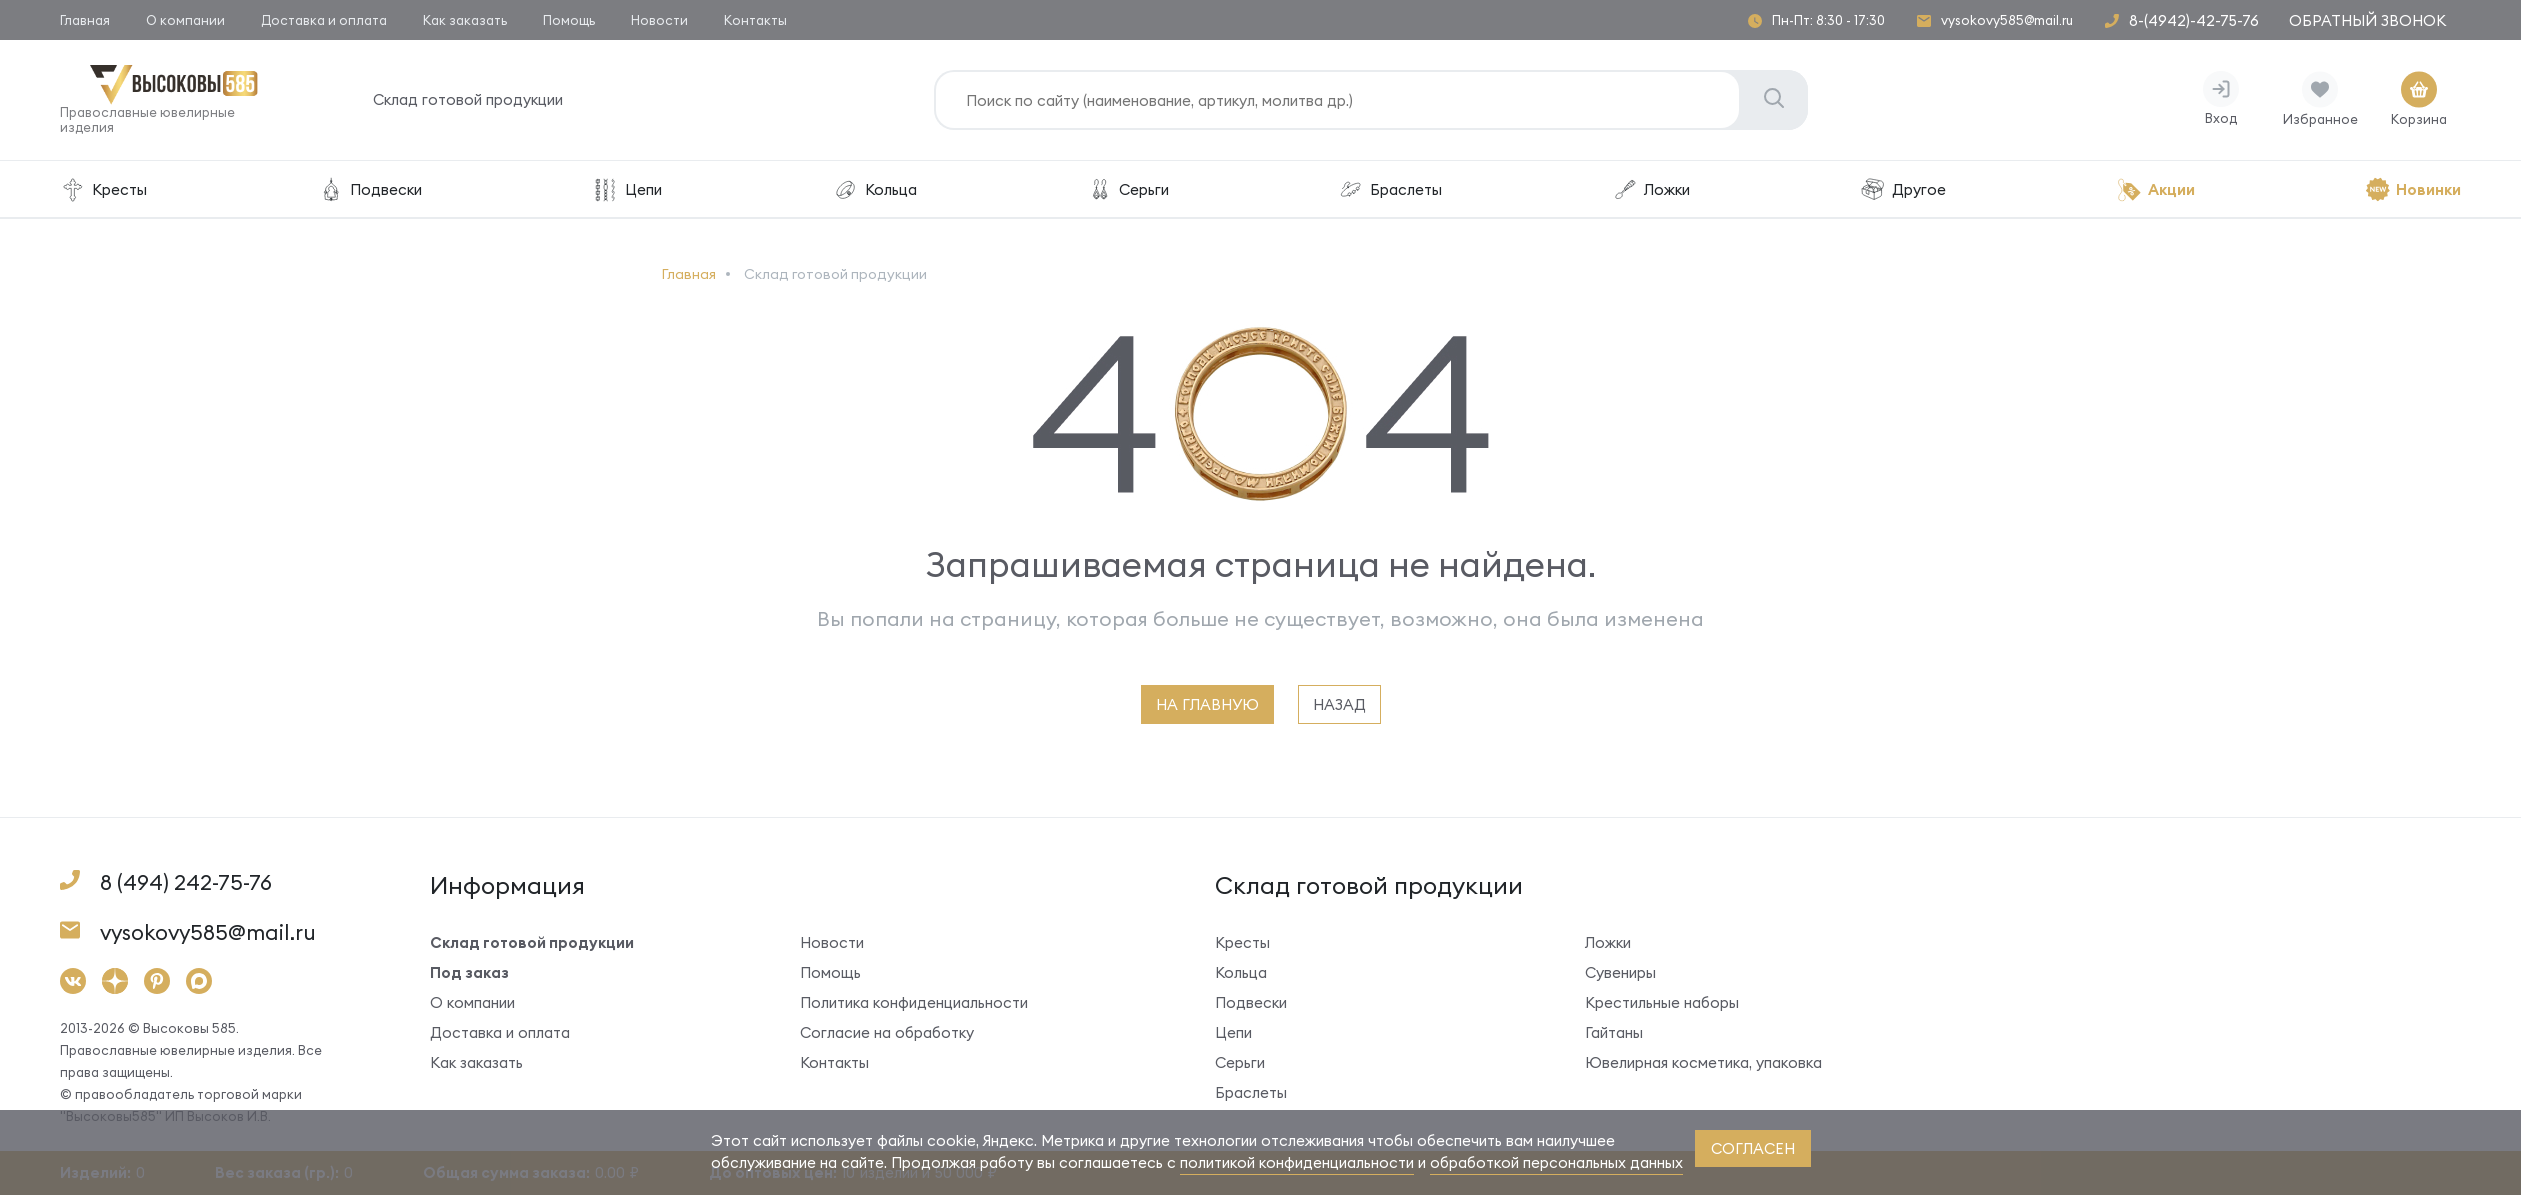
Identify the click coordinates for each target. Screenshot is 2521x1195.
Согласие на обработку (887, 1032)
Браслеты (1390, 189)
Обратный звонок (2367, 20)
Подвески (369, 189)
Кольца (874, 189)
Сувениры (1620, 972)
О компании (185, 20)
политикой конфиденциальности (1297, 1162)
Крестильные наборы (1662, 1002)
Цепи (627, 189)
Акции (2155, 189)
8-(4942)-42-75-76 (2194, 20)
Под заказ (469, 972)
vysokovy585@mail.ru (2007, 20)
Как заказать (465, 20)
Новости (659, 20)
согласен (1753, 1148)
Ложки (1651, 189)
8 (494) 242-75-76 (186, 882)
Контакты (755, 20)
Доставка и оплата (324, 20)
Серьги (1128, 189)
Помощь (569, 20)
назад (1339, 704)
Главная (85, 20)
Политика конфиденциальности (914, 1002)
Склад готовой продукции (468, 99)
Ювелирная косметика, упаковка (1703, 1062)
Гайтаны (1614, 1032)
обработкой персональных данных (1556, 1162)
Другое (1903, 189)
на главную (1207, 704)
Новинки (2413, 189)
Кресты (103, 189)
